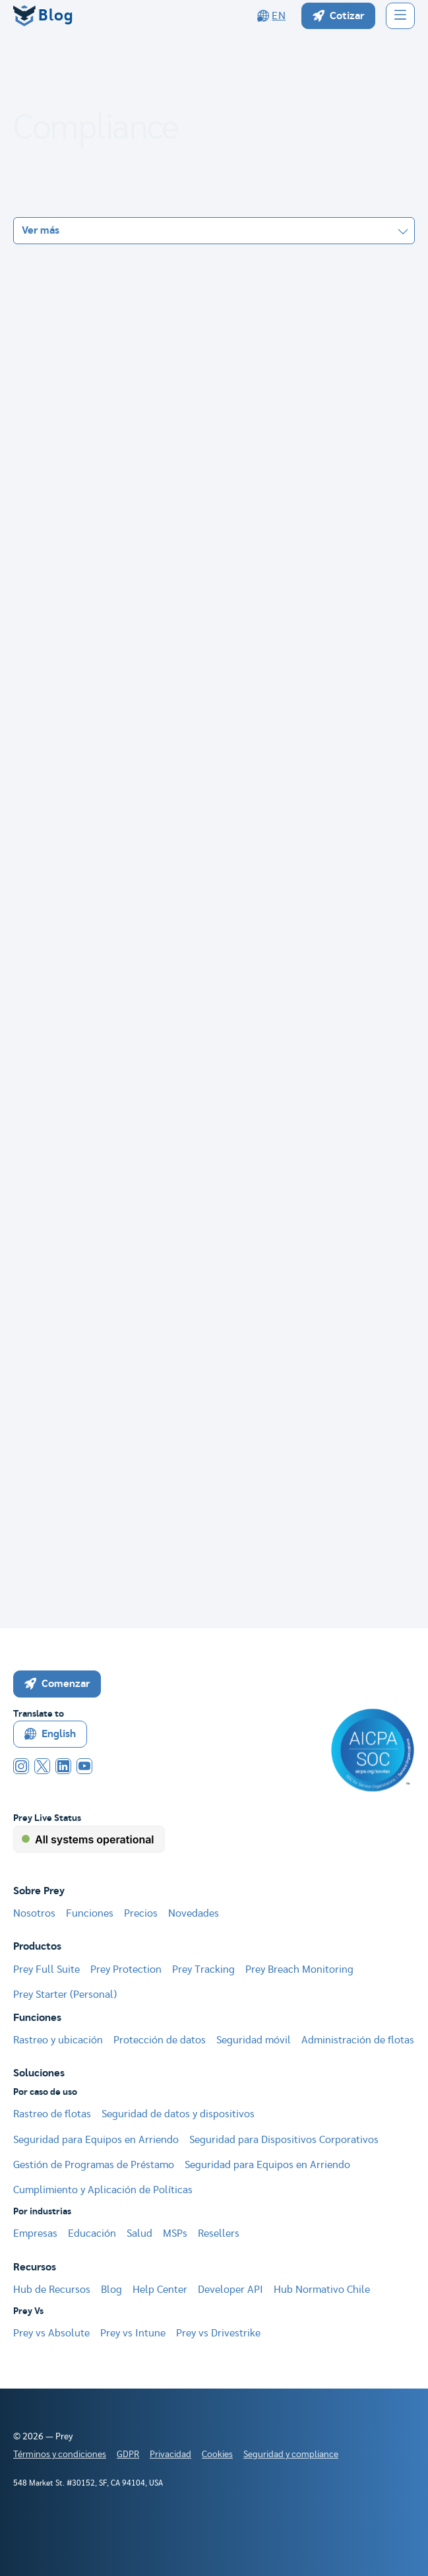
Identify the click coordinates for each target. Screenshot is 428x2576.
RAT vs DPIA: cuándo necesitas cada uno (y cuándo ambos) (161, 963)
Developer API (230, 2289)
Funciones (89, 1913)
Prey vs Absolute (51, 2333)
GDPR (128, 2454)
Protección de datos (159, 2040)
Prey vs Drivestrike (218, 2333)
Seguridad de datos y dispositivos (178, 2114)
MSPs (175, 2233)
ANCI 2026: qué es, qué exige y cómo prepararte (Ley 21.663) (170, 1188)
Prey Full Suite (46, 1969)
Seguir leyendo (356, 558)
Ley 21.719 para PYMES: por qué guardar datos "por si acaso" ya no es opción (205, 1295)
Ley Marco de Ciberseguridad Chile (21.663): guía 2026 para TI (171, 749)
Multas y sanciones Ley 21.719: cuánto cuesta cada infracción (170, 1070)
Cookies (217, 2454)
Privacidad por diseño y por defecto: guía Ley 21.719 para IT (165, 856)
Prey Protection (126, 1969)
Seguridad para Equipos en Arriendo (96, 2139)
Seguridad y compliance (290, 2454)
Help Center (160, 2289)
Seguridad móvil (253, 2040)
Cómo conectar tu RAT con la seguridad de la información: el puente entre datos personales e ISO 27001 (200, 1409)
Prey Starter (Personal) (65, 1994)
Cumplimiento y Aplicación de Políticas (103, 2190)
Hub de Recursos (51, 2289)
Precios (141, 1913)
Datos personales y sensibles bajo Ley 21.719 (130, 643)
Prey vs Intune (133, 2333)
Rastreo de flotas (52, 2114)
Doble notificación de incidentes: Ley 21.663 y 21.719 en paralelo (190, 465)
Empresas (35, 2233)
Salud (139, 2233)
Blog (111, 2289)
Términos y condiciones (59, 2454)
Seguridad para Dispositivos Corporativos (284, 2139)
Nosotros (34, 1913)
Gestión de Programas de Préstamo (93, 2165)
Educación (92, 2233)
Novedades (193, 1913)
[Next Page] (237, 1537)
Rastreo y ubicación (58, 2040)
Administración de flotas (357, 2040)
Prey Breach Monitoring (299, 1969)
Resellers (218, 2233)
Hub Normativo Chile (322, 2289)
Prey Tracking (203, 1969)
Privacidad (170, 2454)
